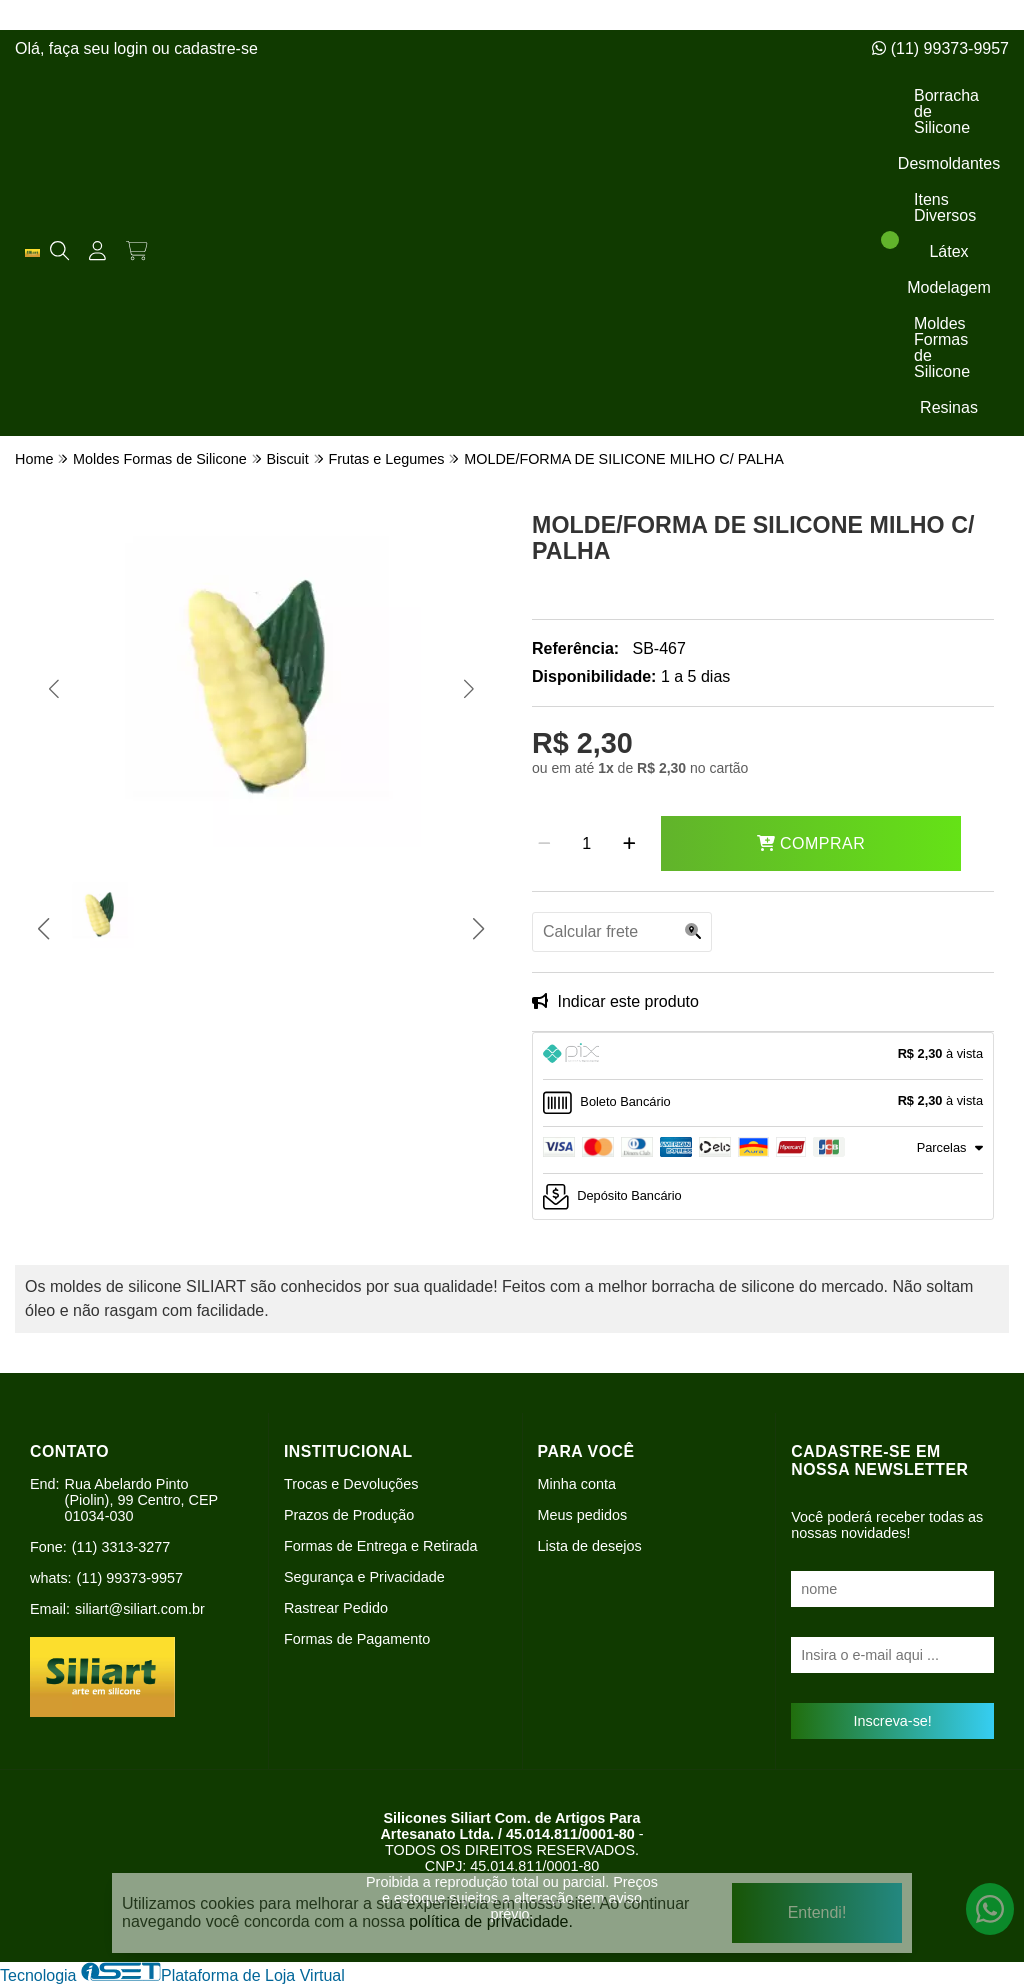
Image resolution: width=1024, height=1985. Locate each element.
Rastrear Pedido (336, 1608)
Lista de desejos (590, 1546)
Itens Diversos (945, 207)
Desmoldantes (949, 163)
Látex (948, 251)
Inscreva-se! (892, 1721)
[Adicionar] (629, 844)
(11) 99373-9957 (940, 48)
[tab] (763, 1056)
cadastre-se (216, 48)
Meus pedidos (583, 1515)
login (133, 48)
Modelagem (949, 287)
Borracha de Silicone (946, 111)
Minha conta (577, 1484)
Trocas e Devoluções (351, 1484)
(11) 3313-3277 (121, 1547)
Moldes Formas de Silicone (942, 347)
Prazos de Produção (349, 1515)
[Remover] (544, 844)
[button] (53, 689)
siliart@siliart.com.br (140, 1609)
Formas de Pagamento (357, 1639)
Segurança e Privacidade (364, 1577)
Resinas (949, 407)
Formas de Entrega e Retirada (381, 1546)
